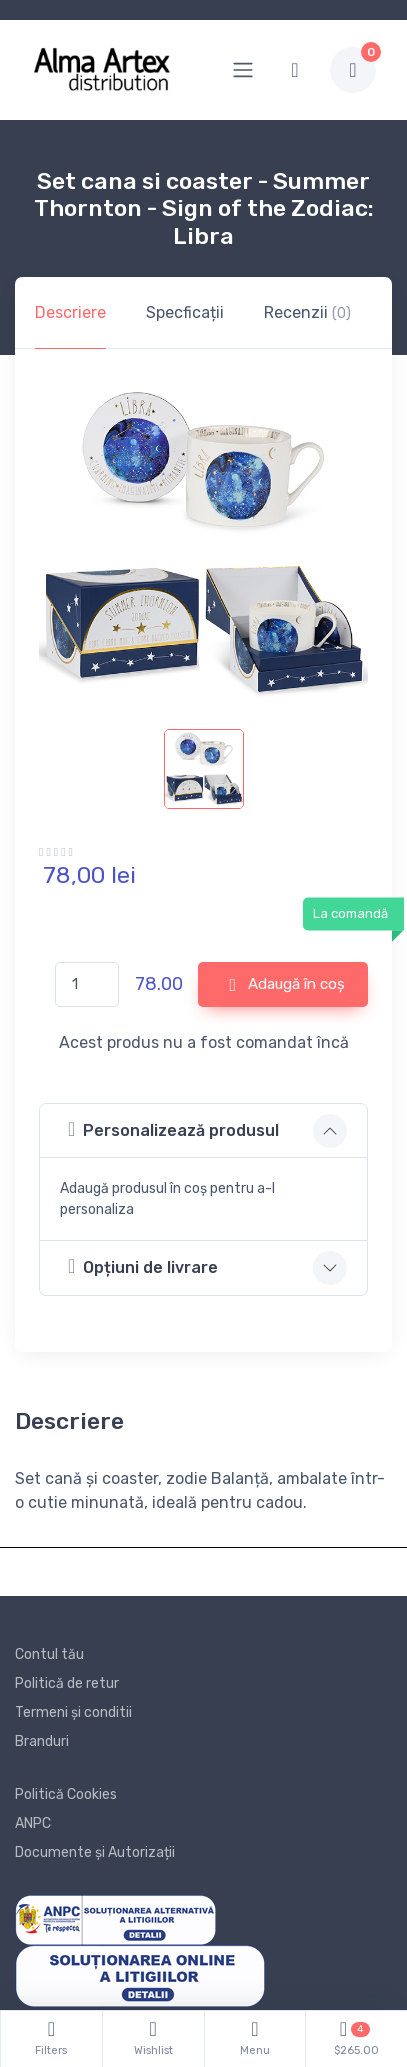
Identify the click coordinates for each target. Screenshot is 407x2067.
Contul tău (49, 1654)
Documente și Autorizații (95, 1852)
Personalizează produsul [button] (173, 1129)
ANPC (33, 1823)
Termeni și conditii (73, 1712)
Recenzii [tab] (307, 312)
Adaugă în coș (287, 985)
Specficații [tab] (185, 312)
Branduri (42, 1741)
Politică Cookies (66, 1794)
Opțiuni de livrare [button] (143, 1266)
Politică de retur (67, 1683)
